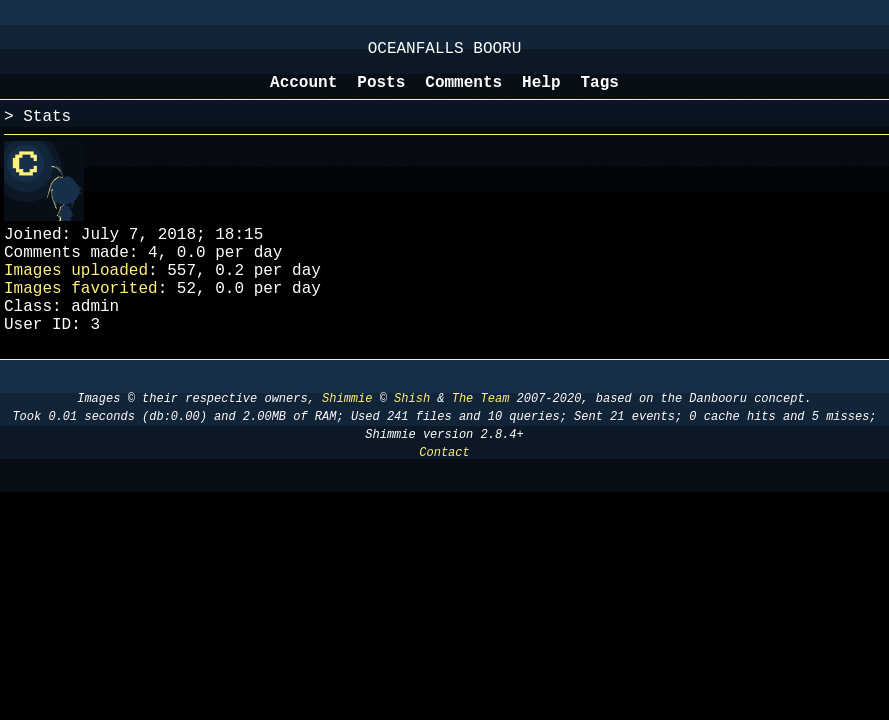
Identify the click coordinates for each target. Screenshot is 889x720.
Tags (600, 93)
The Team (481, 434)
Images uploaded (76, 293)
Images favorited (81, 315)
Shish (412, 434)
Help (541, 93)
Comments (463, 93)
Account (303, 93)
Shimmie (347, 434)
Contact (444, 488)
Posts (381, 93)
